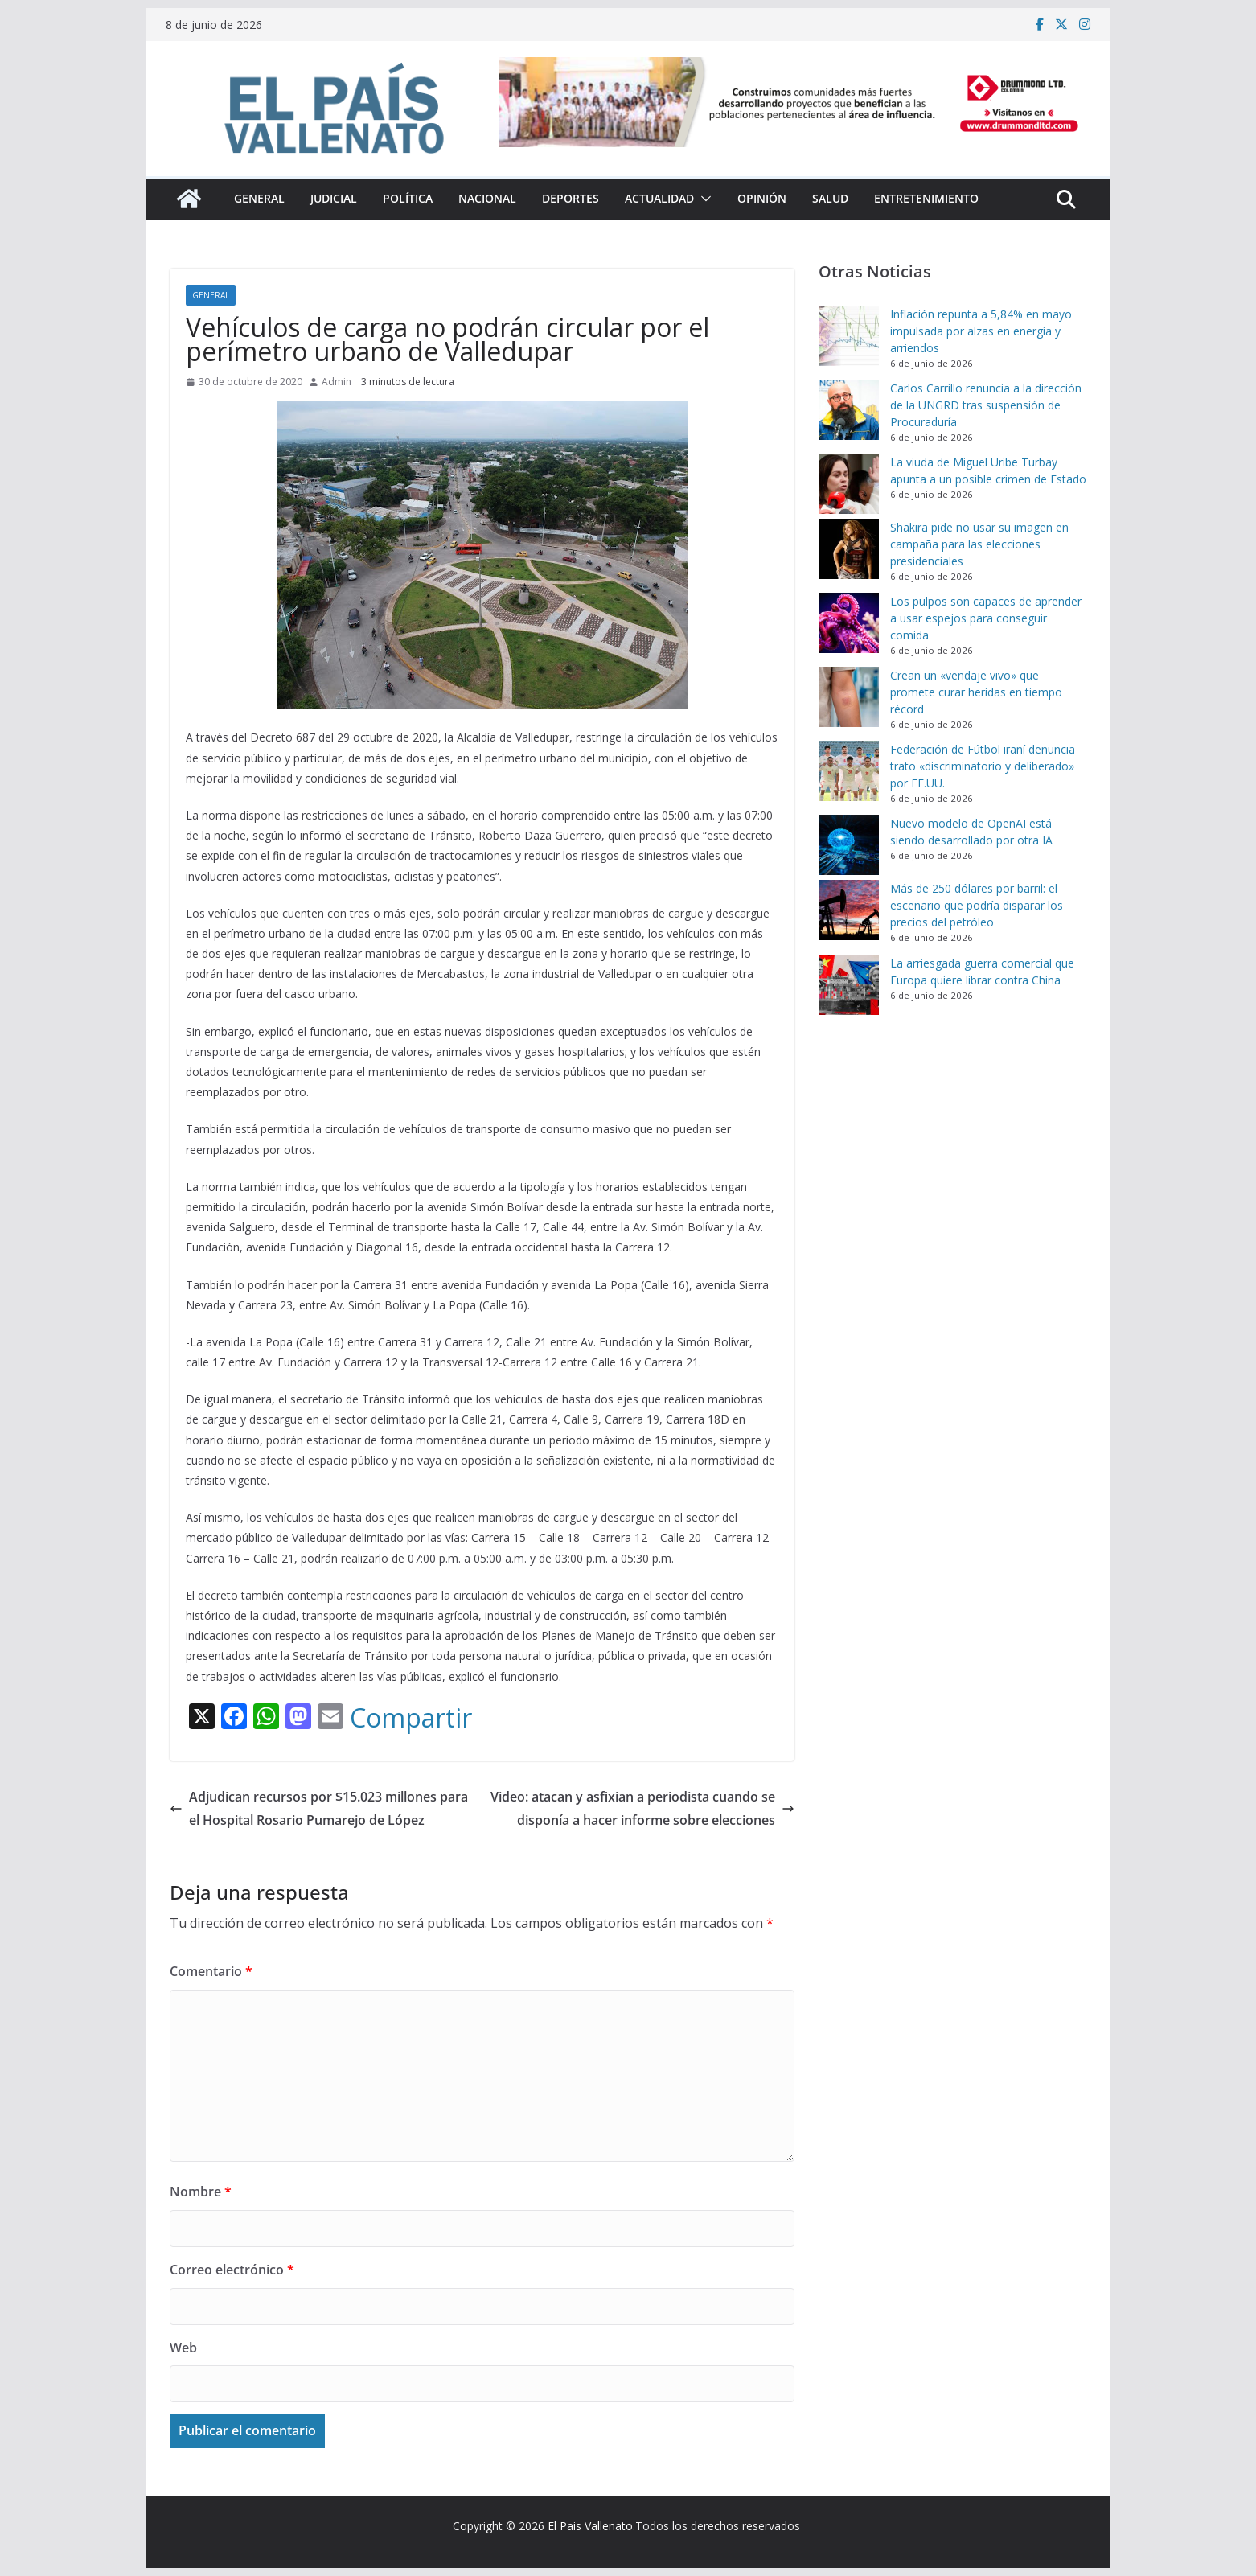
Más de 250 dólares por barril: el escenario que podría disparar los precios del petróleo (976, 905)
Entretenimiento (926, 198)
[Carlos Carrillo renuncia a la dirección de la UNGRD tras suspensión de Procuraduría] (849, 410)
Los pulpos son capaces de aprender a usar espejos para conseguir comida (986, 618)
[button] (703, 198)
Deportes (570, 198)
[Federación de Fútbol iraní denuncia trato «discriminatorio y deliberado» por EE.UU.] (849, 771)
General (259, 198)
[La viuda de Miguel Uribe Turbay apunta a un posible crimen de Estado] (849, 484)
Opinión (761, 198)
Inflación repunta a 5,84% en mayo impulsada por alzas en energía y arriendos (981, 330)
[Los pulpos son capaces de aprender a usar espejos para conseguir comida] (849, 623)
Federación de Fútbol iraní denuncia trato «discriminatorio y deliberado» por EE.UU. (982, 766)
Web (183, 2347)
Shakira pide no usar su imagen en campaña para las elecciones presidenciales (979, 544)
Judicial (333, 198)
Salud (830, 198)
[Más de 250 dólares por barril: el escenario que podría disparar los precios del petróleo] (849, 910)
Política (408, 198)
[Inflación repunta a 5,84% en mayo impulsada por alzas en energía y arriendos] (849, 336)
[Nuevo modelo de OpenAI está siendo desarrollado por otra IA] (849, 845)
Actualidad (659, 198)
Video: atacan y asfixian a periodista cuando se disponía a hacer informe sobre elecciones (642, 1808)
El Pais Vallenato (590, 2525)
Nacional (487, 198)
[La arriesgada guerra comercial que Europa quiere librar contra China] (849, 985)
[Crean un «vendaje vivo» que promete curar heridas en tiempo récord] (849, 697)
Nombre (201, 2191)
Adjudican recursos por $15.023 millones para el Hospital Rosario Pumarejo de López (319, 1808)
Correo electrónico (232, 2269)
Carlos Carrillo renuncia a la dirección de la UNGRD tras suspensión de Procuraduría (986, 404)
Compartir (411, 1718)
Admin (336, 381)
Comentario (211, 1971)
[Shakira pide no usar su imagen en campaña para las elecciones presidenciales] (849, 549)
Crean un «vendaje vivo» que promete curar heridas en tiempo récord (976, 692)
